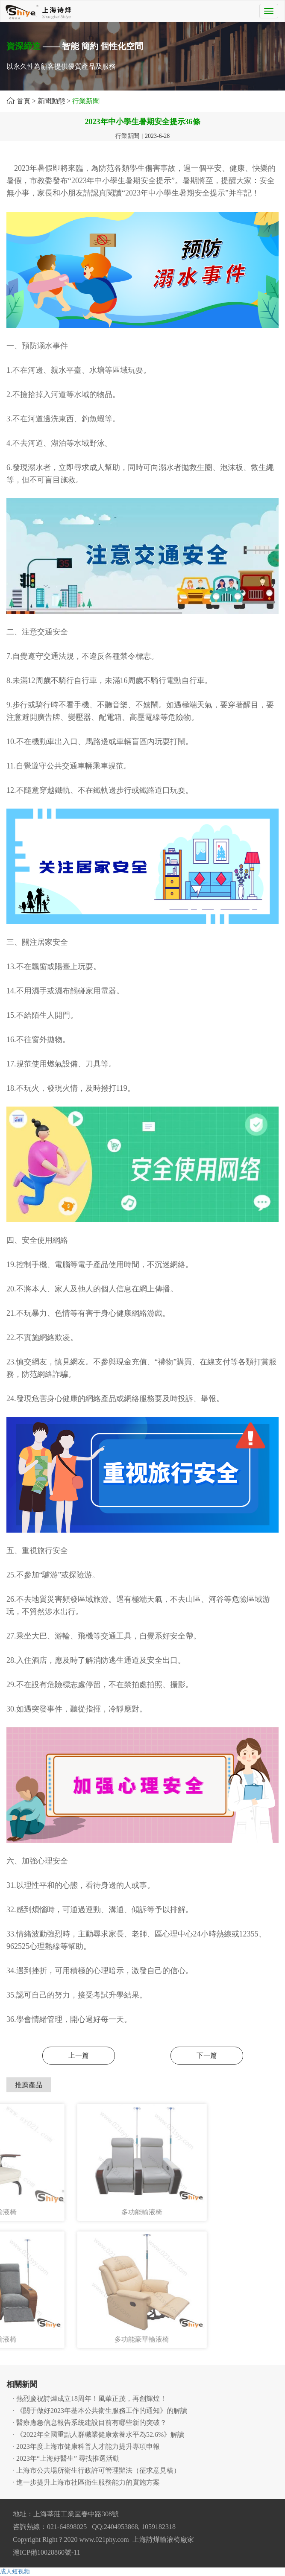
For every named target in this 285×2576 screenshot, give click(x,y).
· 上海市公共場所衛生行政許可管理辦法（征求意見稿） (96, 2470)
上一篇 (78, 2055)
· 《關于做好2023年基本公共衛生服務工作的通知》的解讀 (100, 2410)
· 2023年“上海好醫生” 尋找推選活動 (66, 2458)
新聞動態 (51, 101)
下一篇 (207, 2055)
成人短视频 (15, 2571)
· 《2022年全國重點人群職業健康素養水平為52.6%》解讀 (98, 2434)
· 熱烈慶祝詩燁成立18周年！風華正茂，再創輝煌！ (90, 2398)
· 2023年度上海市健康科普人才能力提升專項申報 (86, 2446)
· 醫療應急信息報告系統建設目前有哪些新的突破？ (90, 2422)
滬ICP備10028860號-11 (46, 2552)
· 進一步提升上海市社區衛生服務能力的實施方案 (86, 2482)
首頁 (23, 101)
